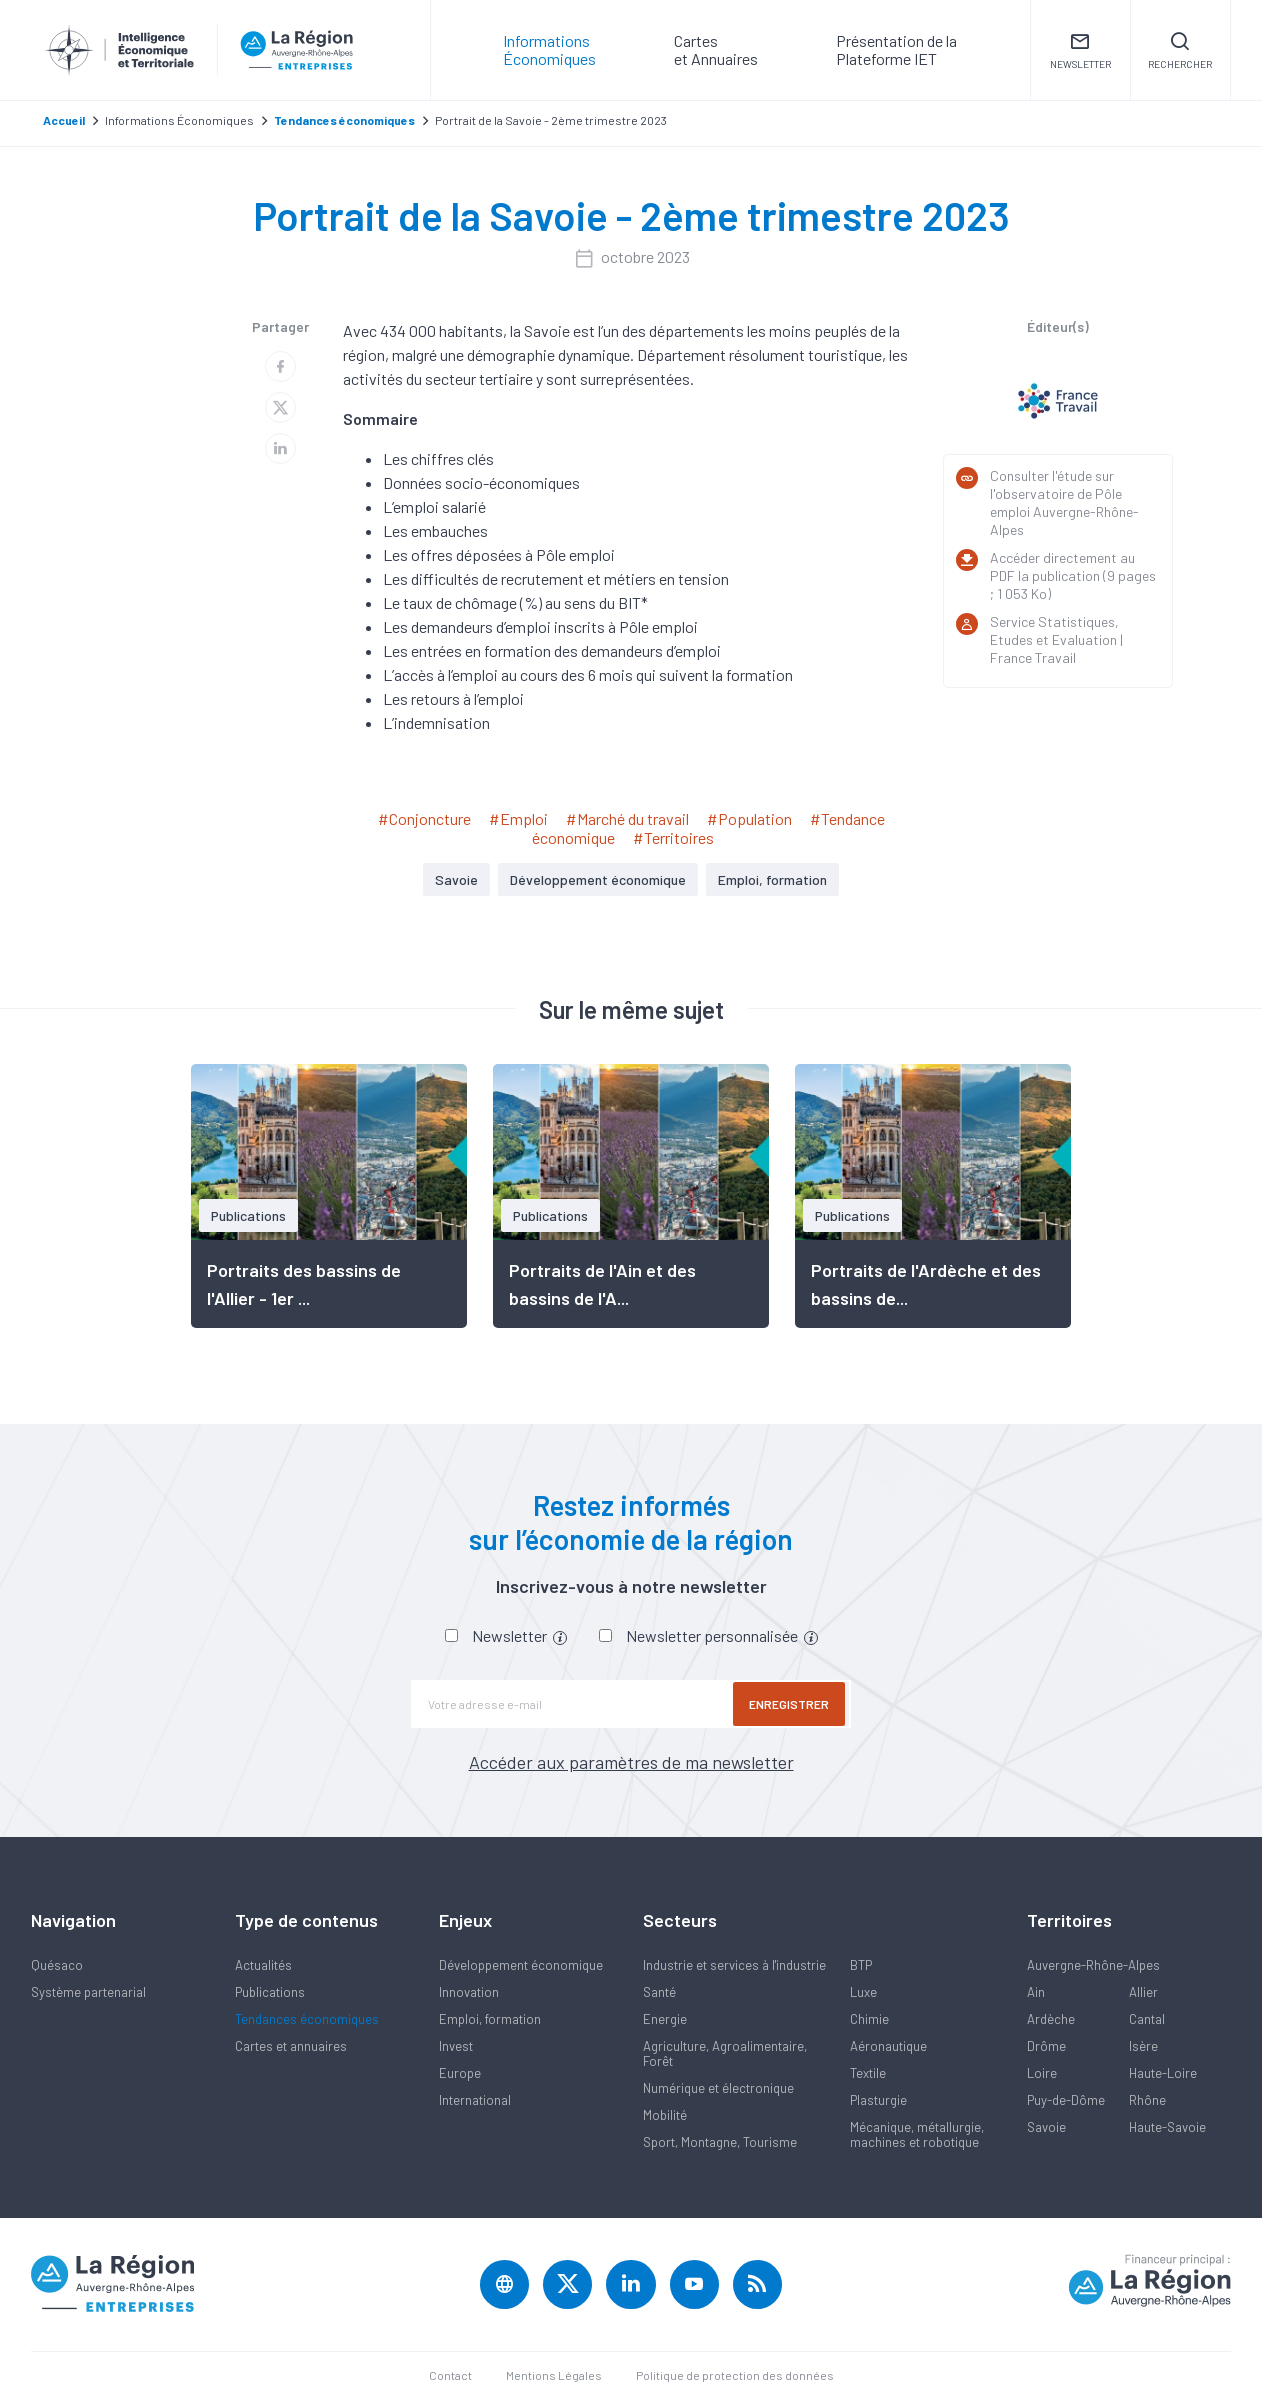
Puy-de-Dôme (1066, 2100)
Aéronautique (888, 2046)
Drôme (1046, 2046)
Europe (460, 2073)
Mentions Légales (554, 2376)
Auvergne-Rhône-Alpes (1093, 1965)
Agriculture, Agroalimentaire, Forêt (725, 2053)
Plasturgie (878, 2100)
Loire (1042, 2073)
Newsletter (519, 1635)
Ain (1036, 1992)
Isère (1143, 2046)
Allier (1143, 1992)
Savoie (456, 879)
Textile (868, 2073)
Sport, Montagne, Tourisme (720, 2142)
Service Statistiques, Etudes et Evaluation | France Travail (1056, 639)
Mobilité (665, 2115)
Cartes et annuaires (291, 2046)
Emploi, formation (772, 879)
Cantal (1147, 2019)
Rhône (1147, 2100)
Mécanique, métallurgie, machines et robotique (917, 2134)
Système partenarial (88, 1992)
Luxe (863, 1992)
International (475, 2100)
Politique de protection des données (735, 2376)
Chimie (869, 2019)
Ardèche (1051, 2019)
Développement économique (598, 879)
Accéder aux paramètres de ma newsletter (631, 1762)
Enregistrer (791, 1704)
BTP (861, 1965)
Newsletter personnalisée (722, 1635)
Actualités (263, 1965)
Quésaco (57, 1965)
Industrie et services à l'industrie (734, 1965)
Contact (450, 2376)
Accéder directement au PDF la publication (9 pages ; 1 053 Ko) (1073, 575)
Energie (665, 2019)
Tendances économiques (307, 2019)
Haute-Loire (1163, 2073)
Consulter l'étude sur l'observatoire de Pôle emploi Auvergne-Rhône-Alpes (1064, 502)
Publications (270, 1992)
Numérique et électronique (718, 2088)
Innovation (469, 1992)
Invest (456, 2046)
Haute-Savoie (1167, 2127)
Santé (659, 1992)
